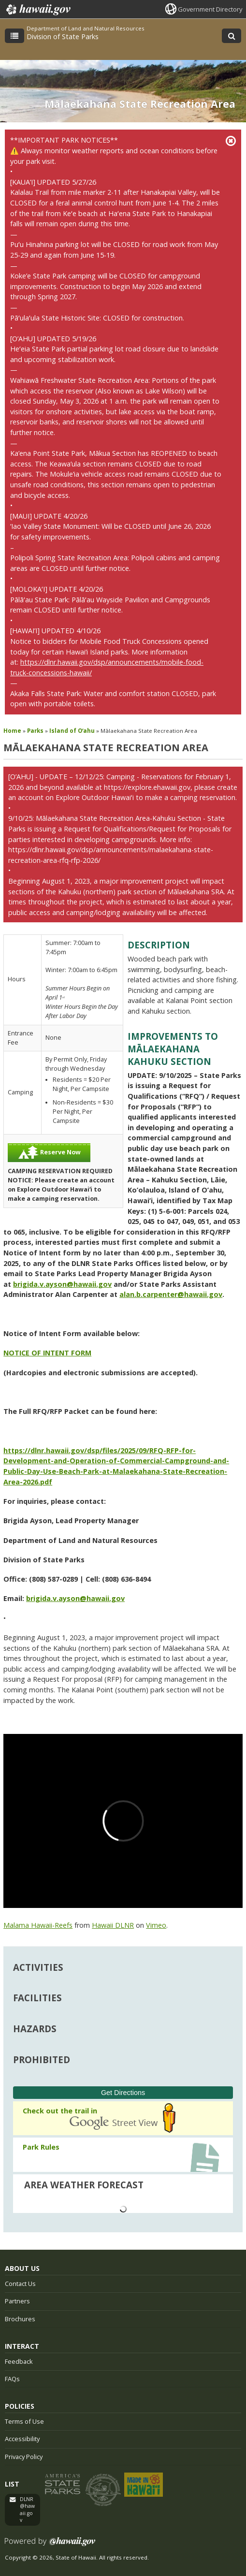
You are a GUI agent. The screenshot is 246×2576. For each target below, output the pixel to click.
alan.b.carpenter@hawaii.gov (170, 1294)
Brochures (20, 2318)
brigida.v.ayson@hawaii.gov (62, 1284)
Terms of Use (24, 2421)
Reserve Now (49, 1153)
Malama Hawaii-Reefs (37, 1925)
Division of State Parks (63, 36)
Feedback (19, 2361)
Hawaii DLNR (113, 1925)
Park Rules (41, 2147)
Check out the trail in (56, 2110)
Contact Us (20, 2283)
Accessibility (22, 2438)
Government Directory (210, 9)
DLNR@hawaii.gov (27, 2510)
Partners (17, 2301)
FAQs (12, 2378)
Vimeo (156, 1925)
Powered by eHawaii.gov (50, 2545)
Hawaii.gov (37, 9)
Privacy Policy (24, 2456)
